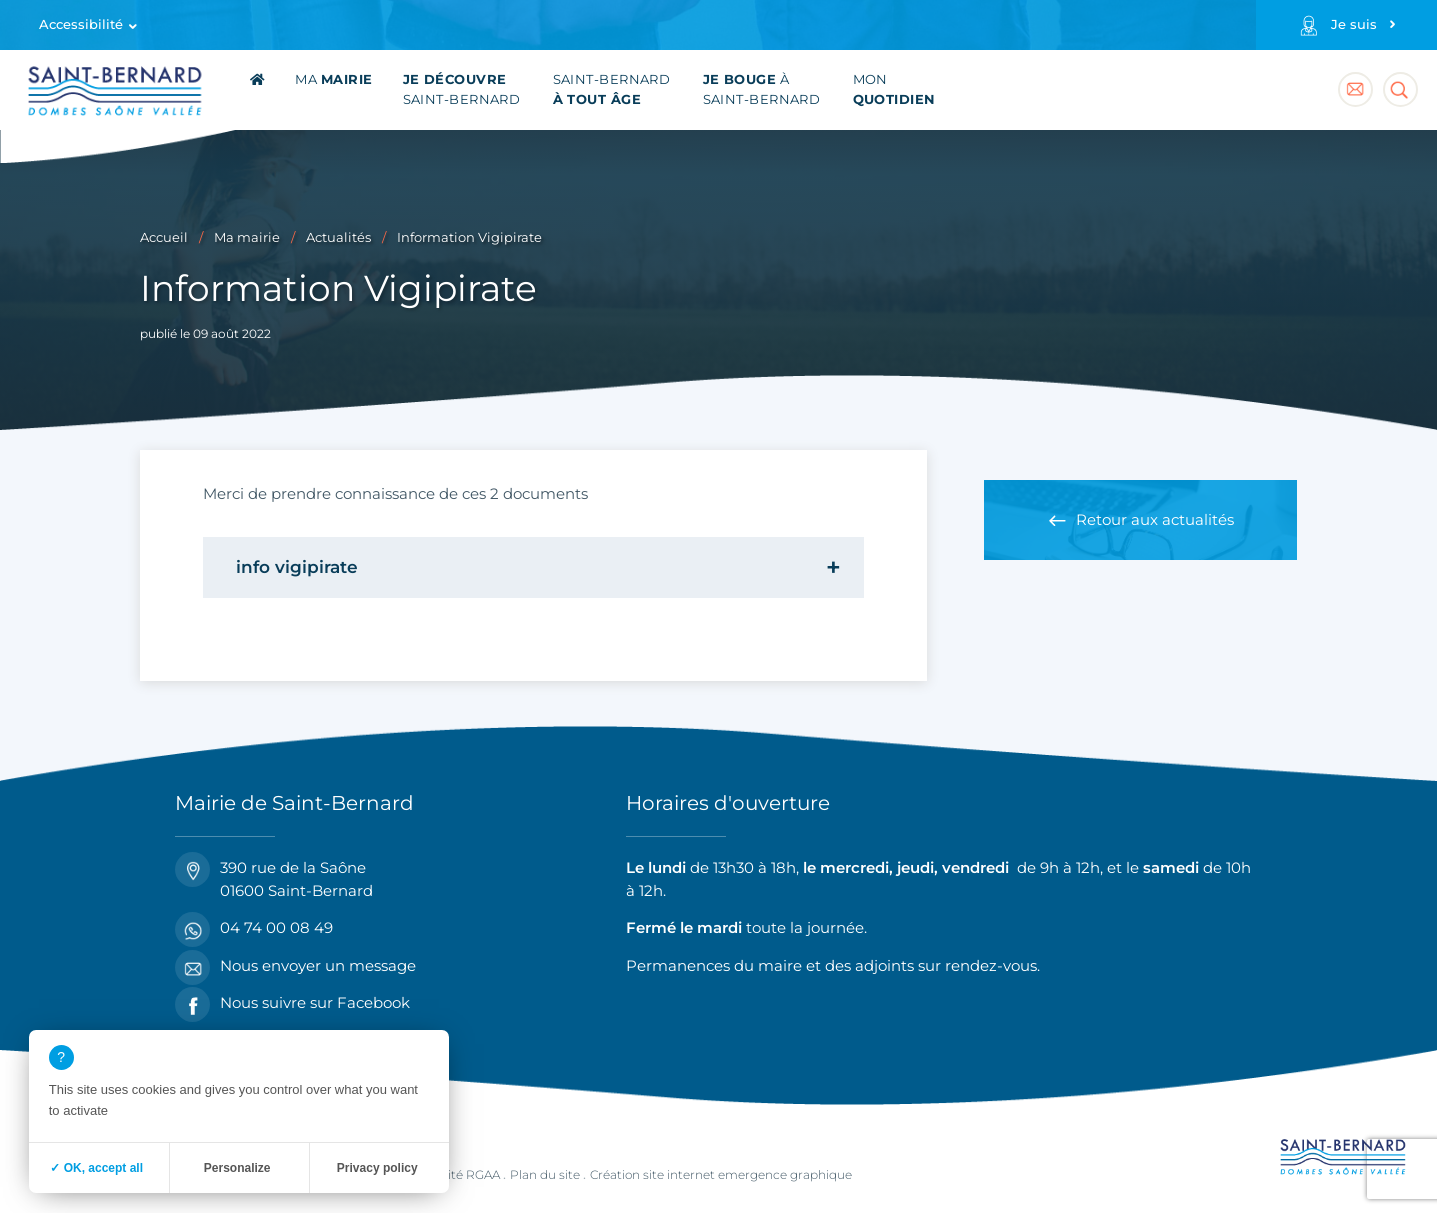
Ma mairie (247, 237)
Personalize (237, 1168)
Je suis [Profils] (1354, 24)
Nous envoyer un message (295, 966)
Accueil (164, 237)
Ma (333, 79)
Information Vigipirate (469, 237)
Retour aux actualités (1155, 519)
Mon (894, 89)
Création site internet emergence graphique (721, 1174)
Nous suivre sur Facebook (292, 1003)
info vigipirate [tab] (297, 567)
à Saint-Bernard (762, 89)
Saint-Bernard (462, 89)
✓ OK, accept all (96, 1168)
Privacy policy (377, 1168)
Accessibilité (81, 24)
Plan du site (545, 1174)
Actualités (338, 237)
